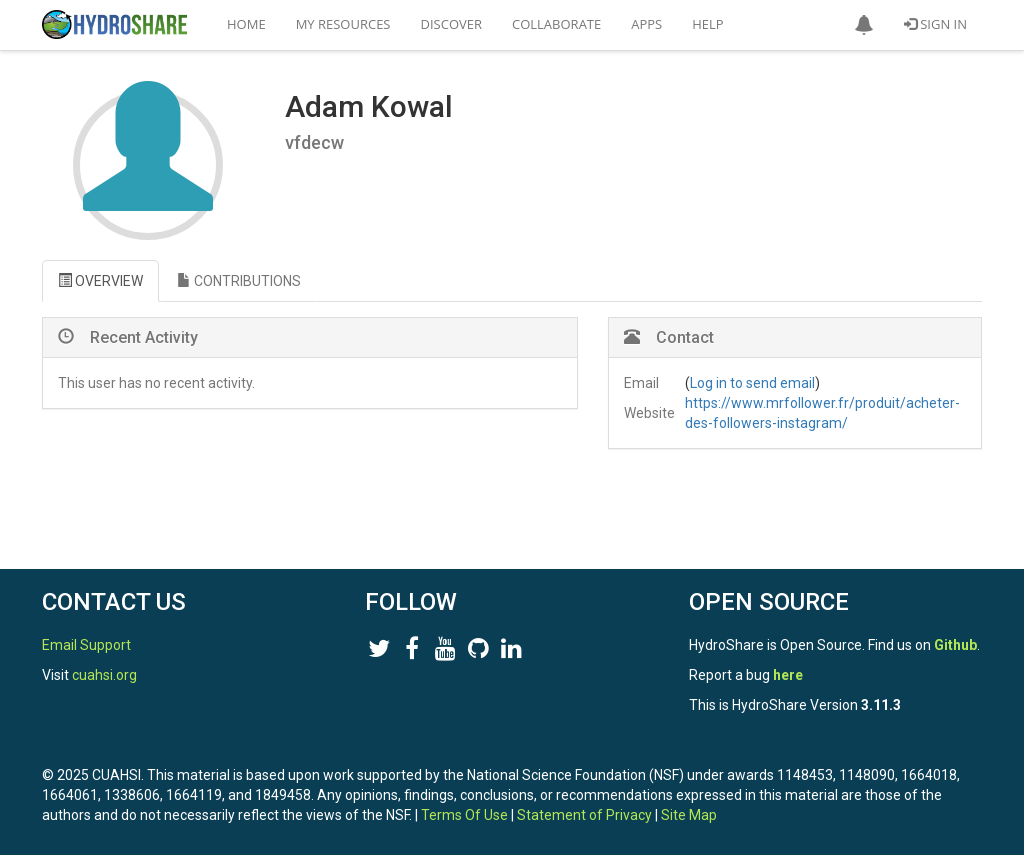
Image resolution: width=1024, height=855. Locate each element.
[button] (864, 25)
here (788, 675)
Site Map (689, 815)
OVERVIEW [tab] (100, 281)
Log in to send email (752, 383)
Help (707, 24)
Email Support (86, 645)
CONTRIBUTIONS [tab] (239, 281)
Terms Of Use (464, 815)
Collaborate (556, 24)
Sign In (935, 24)
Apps (646, 24)
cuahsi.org (104, 675)
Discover (452, 24)
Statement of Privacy (584, 815)
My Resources (343, 24)
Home (246, 24)
